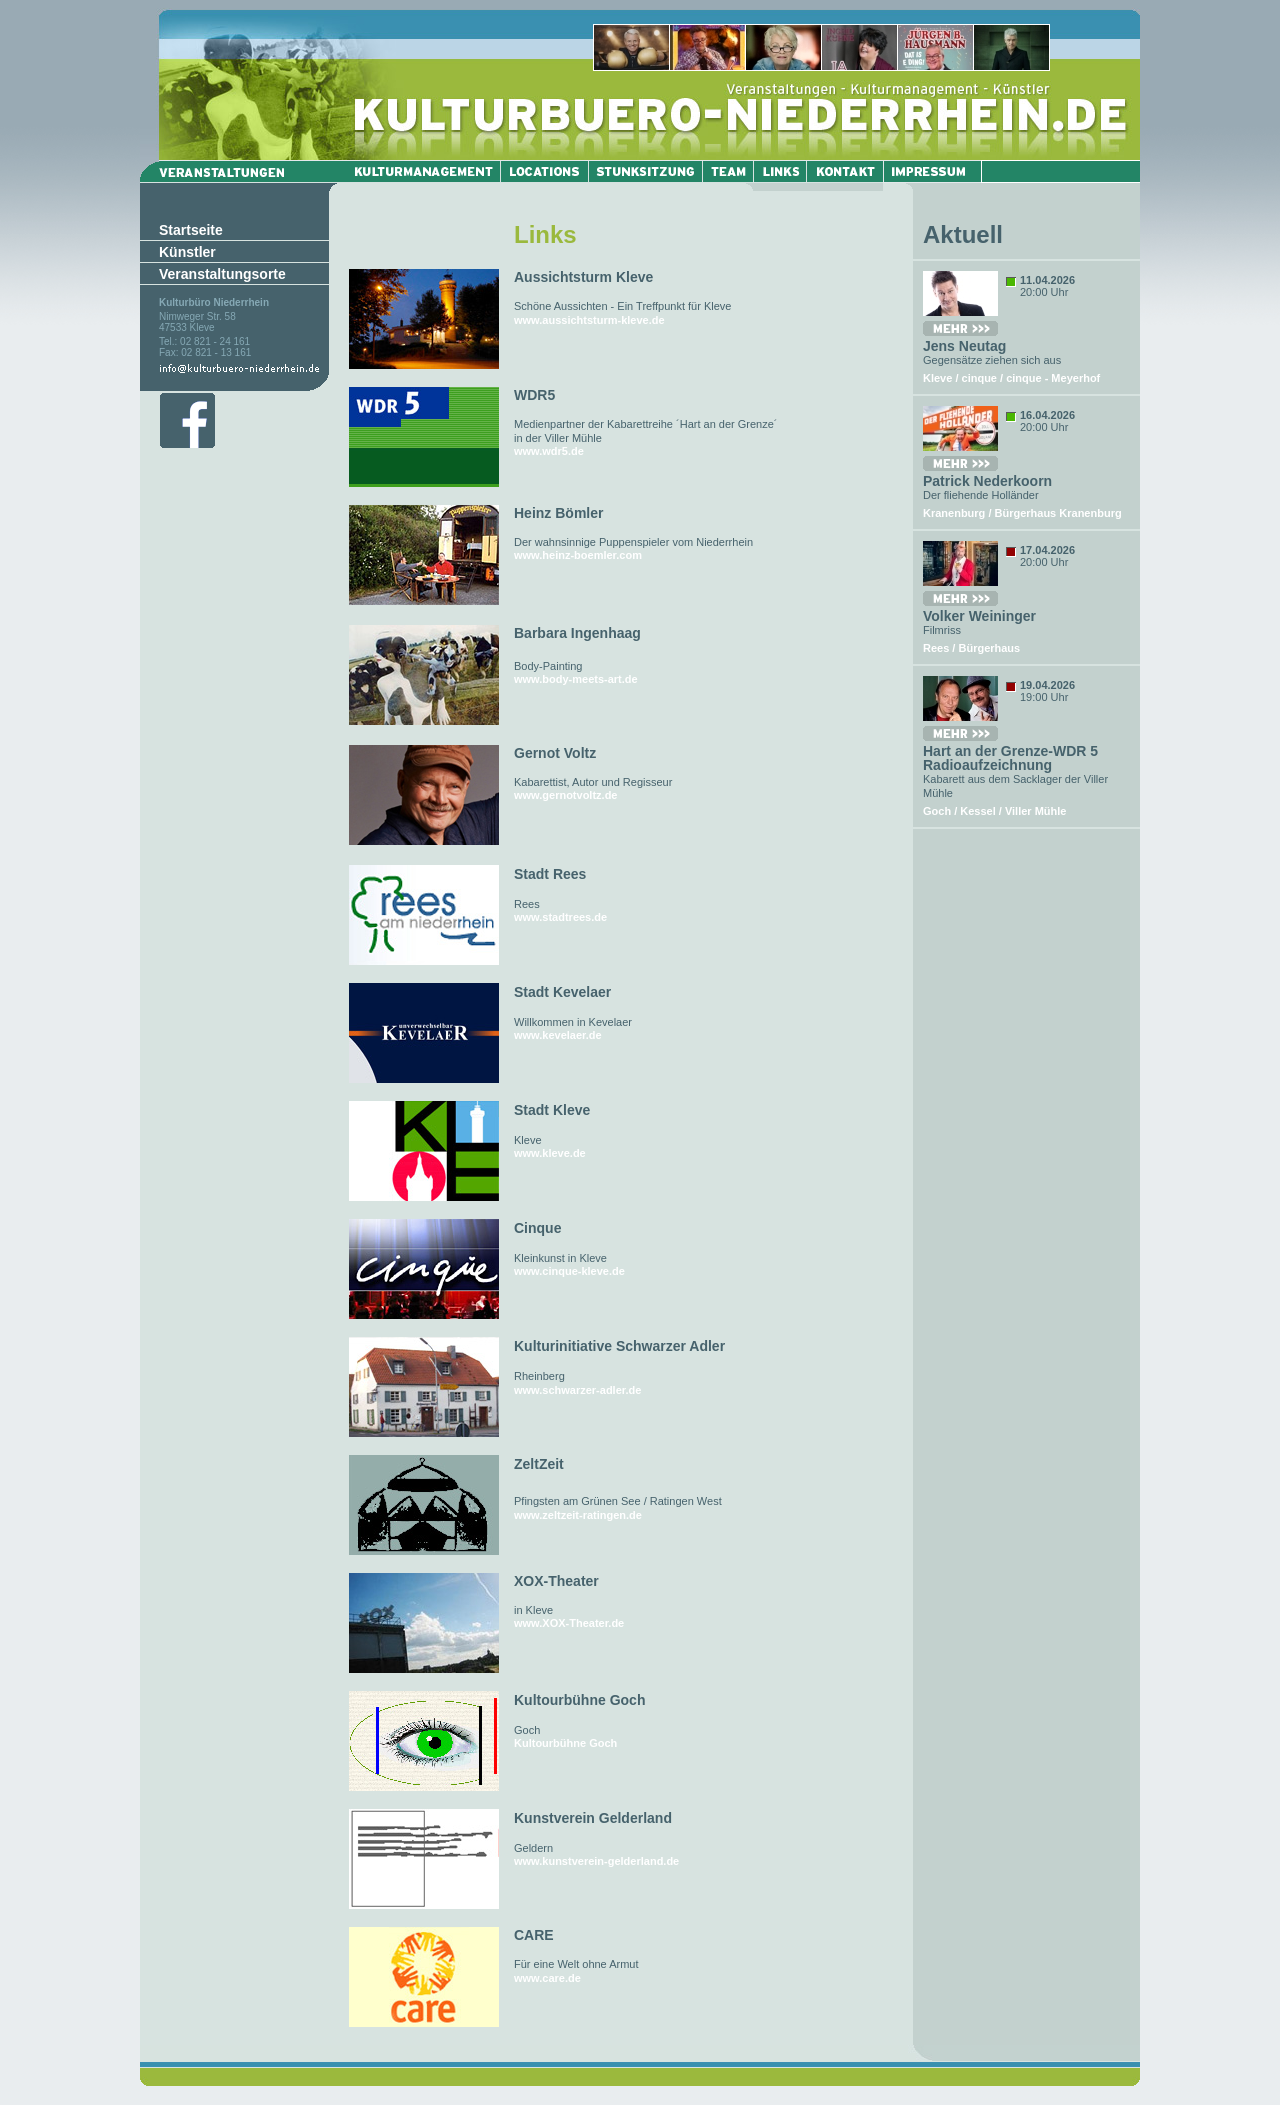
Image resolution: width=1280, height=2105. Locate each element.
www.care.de (547, 1978)
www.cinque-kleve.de (569, 1271)
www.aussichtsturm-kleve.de (589, 320)
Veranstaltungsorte (222, 274)
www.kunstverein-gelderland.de (596, 1861)
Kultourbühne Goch (565, 1743)
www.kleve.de (550, 1153)
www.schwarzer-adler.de (577, 1390)
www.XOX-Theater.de (569, 1623)
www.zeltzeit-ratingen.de (578, 1515)
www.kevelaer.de (558, 1035)
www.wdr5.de (549, 451)
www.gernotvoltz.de (566, 795)
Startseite (191, 230)
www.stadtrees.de (560, 917)
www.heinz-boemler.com (578, 555)
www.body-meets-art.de (576, 679)
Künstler (187, 252)
